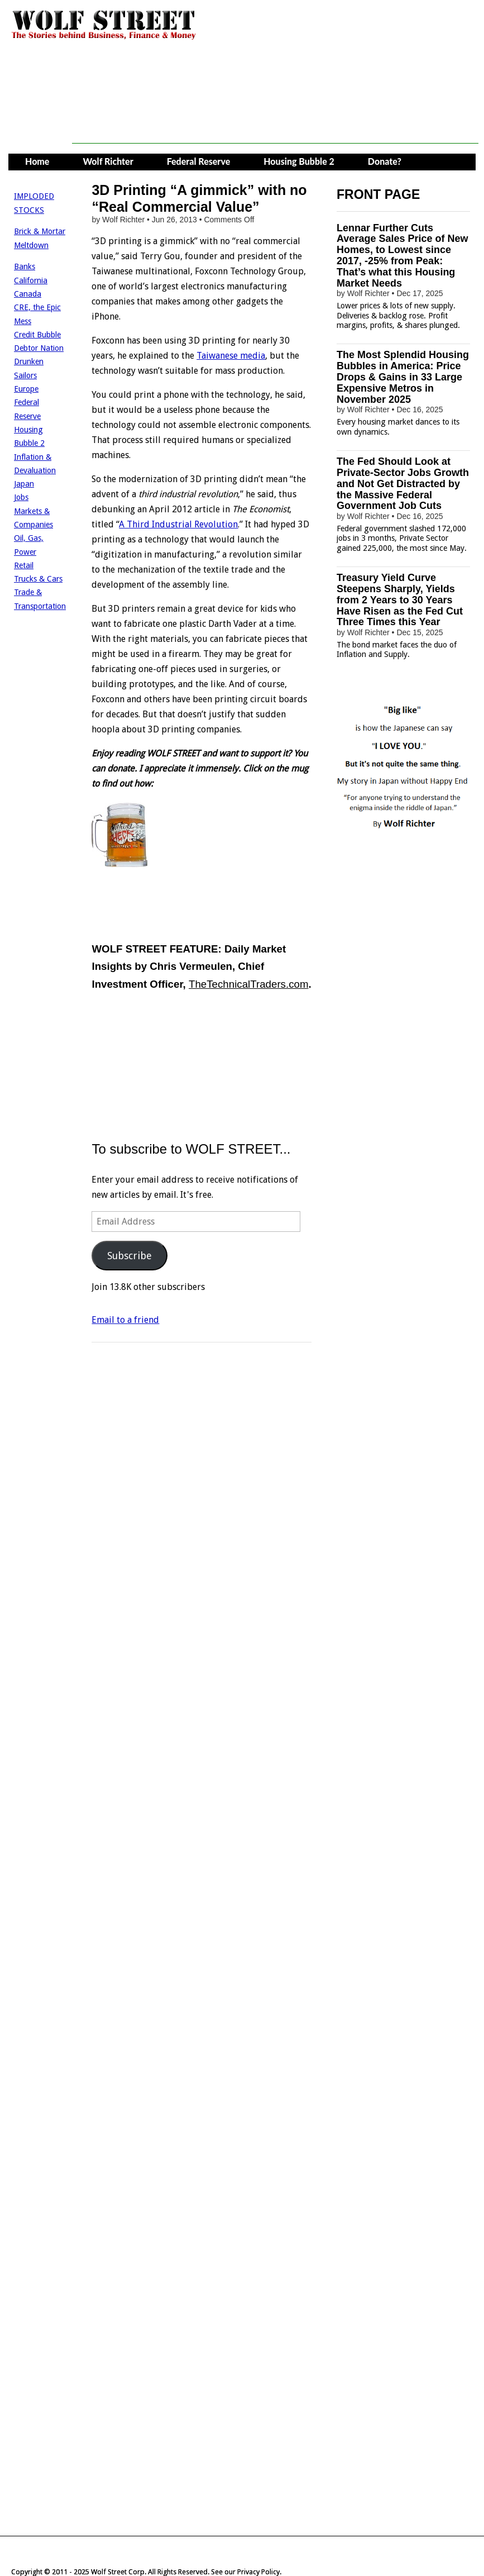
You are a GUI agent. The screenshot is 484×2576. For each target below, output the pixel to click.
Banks (24, 266)
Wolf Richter (108, 161)
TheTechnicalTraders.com (248, 984)
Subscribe (129, 1255)
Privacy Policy (258, 2572)
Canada (27, 293)
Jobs (21, 497)
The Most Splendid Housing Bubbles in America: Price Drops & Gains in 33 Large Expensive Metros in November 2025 (403, 376)
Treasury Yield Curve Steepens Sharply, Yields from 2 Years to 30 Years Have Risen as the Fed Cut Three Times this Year (400, 599)
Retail (23, 565)
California (30, 280)
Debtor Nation (39, 348)
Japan (24, 483)
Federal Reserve (199, 161)
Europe (26, 388)
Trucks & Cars (38, 578)
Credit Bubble (37, 334)
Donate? (384, 161)
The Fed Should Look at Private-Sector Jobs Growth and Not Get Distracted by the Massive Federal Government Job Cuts (403, 483)
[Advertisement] (275, 118)
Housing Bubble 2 (298, 161)
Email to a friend (125, 1320)
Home (37, 161)
